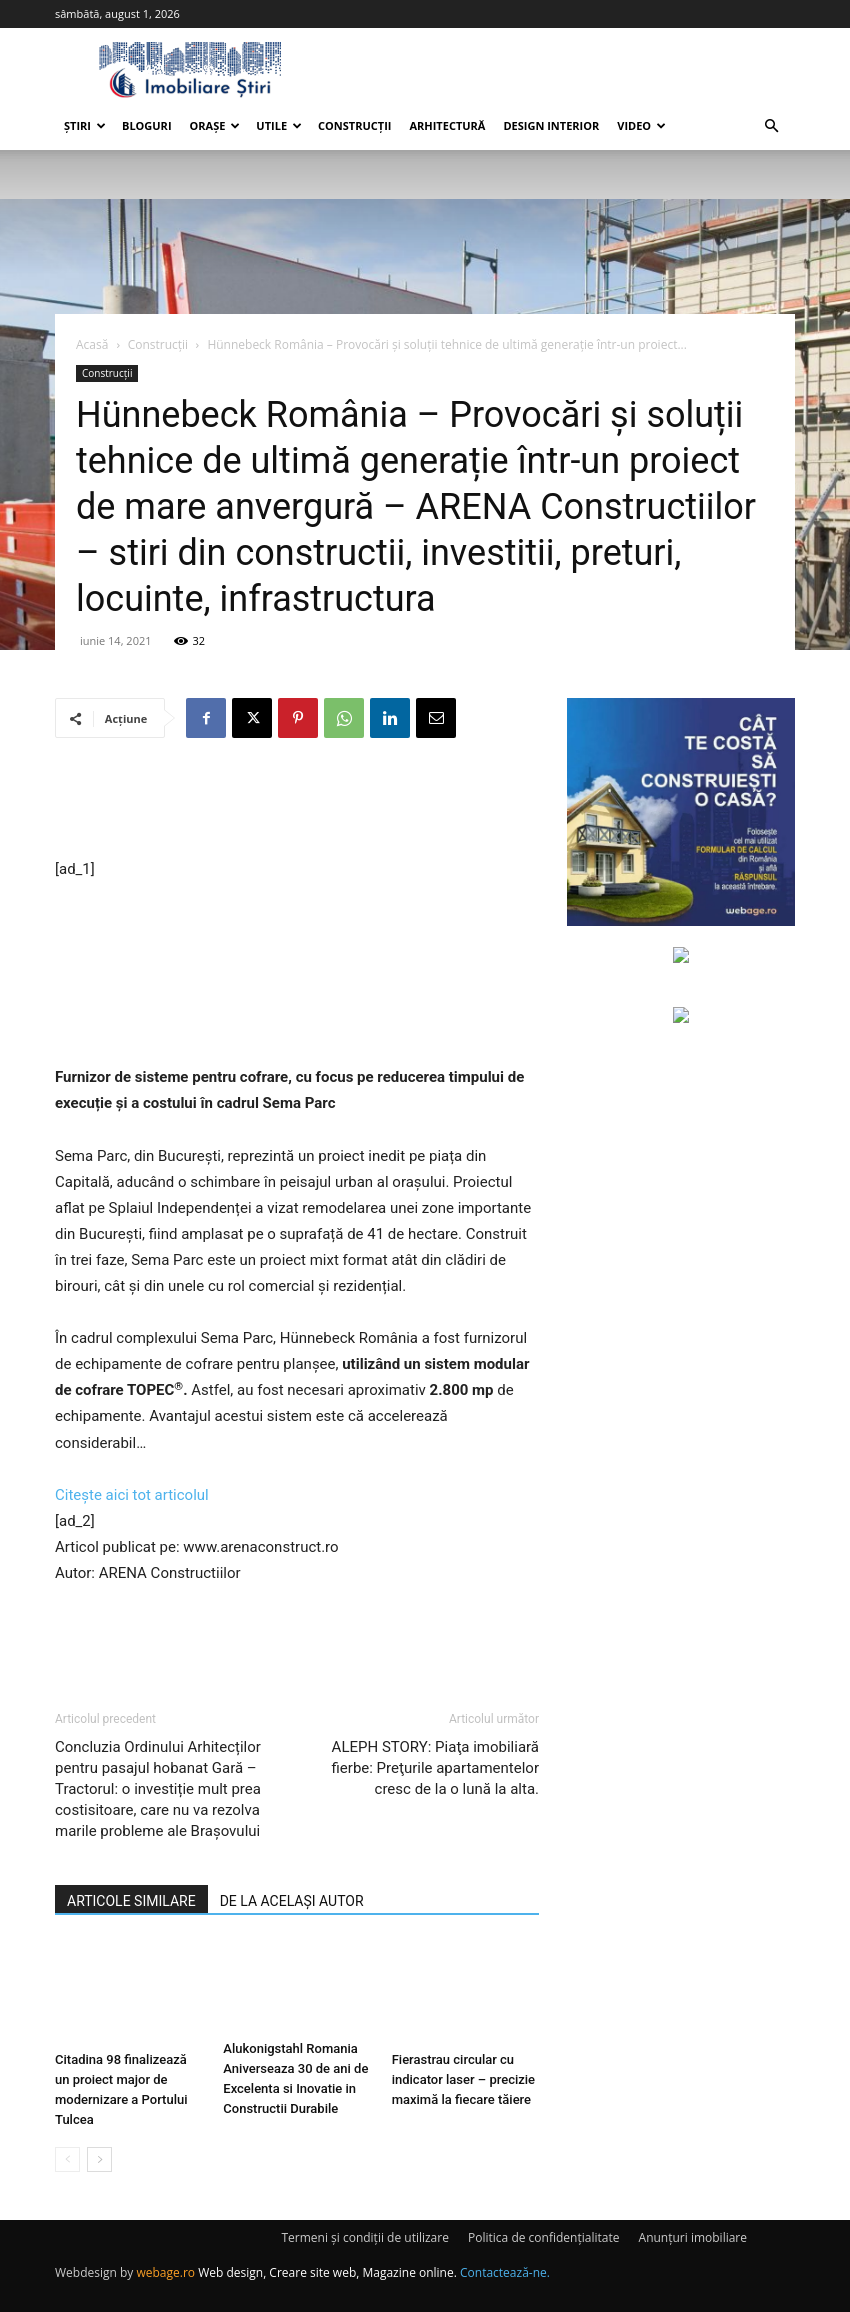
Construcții (354, 125)
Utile (279, 125)
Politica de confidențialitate (543, 2237)
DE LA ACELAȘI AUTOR (292, 1901)
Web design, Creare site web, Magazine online (326, 2272)
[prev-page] (67, 2159)
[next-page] (99, 2159)
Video (641, 125)
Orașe (215, 125)
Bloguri (147, 125)
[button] (771, 126)
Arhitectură (447, 125)
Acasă (92, 344)
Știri (85, 125)
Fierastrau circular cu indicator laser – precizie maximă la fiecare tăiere (463, 2079)
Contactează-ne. (505, 2272)
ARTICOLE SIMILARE (131, 1901)
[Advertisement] (297, 805)
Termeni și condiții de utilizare (364, 2237)
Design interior (551, 125)
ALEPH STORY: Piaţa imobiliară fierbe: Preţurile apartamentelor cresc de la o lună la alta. (435, 1768)
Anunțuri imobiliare (693, 2237)
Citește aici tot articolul (132, 1495)
